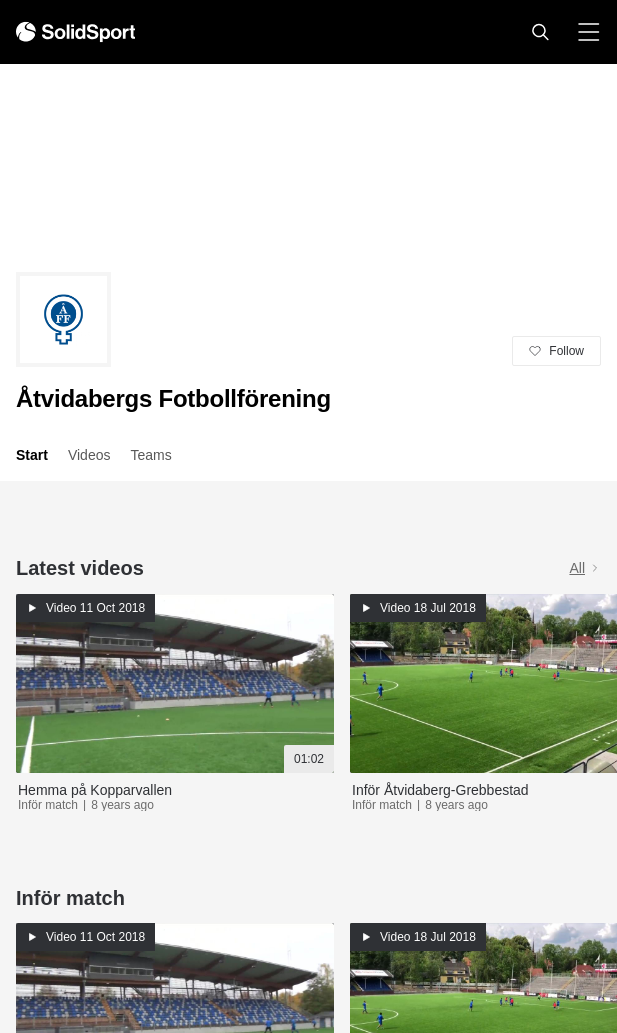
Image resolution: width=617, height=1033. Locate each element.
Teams (150, 455)
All (585, 568)
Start (32, 455)
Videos (89, 455)
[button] (540, 32)
